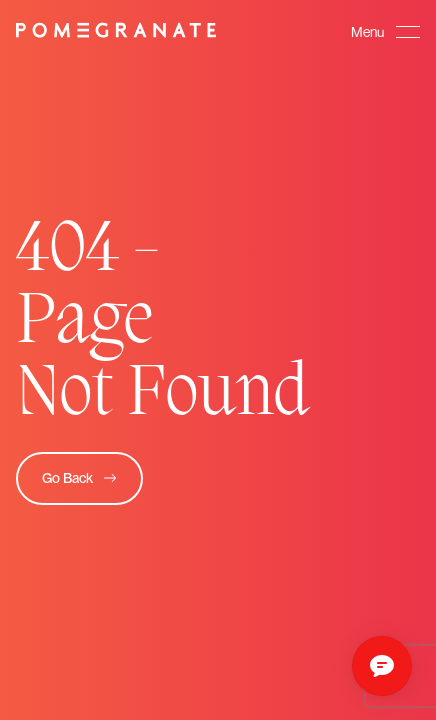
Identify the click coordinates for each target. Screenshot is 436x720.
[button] (385, 32)
